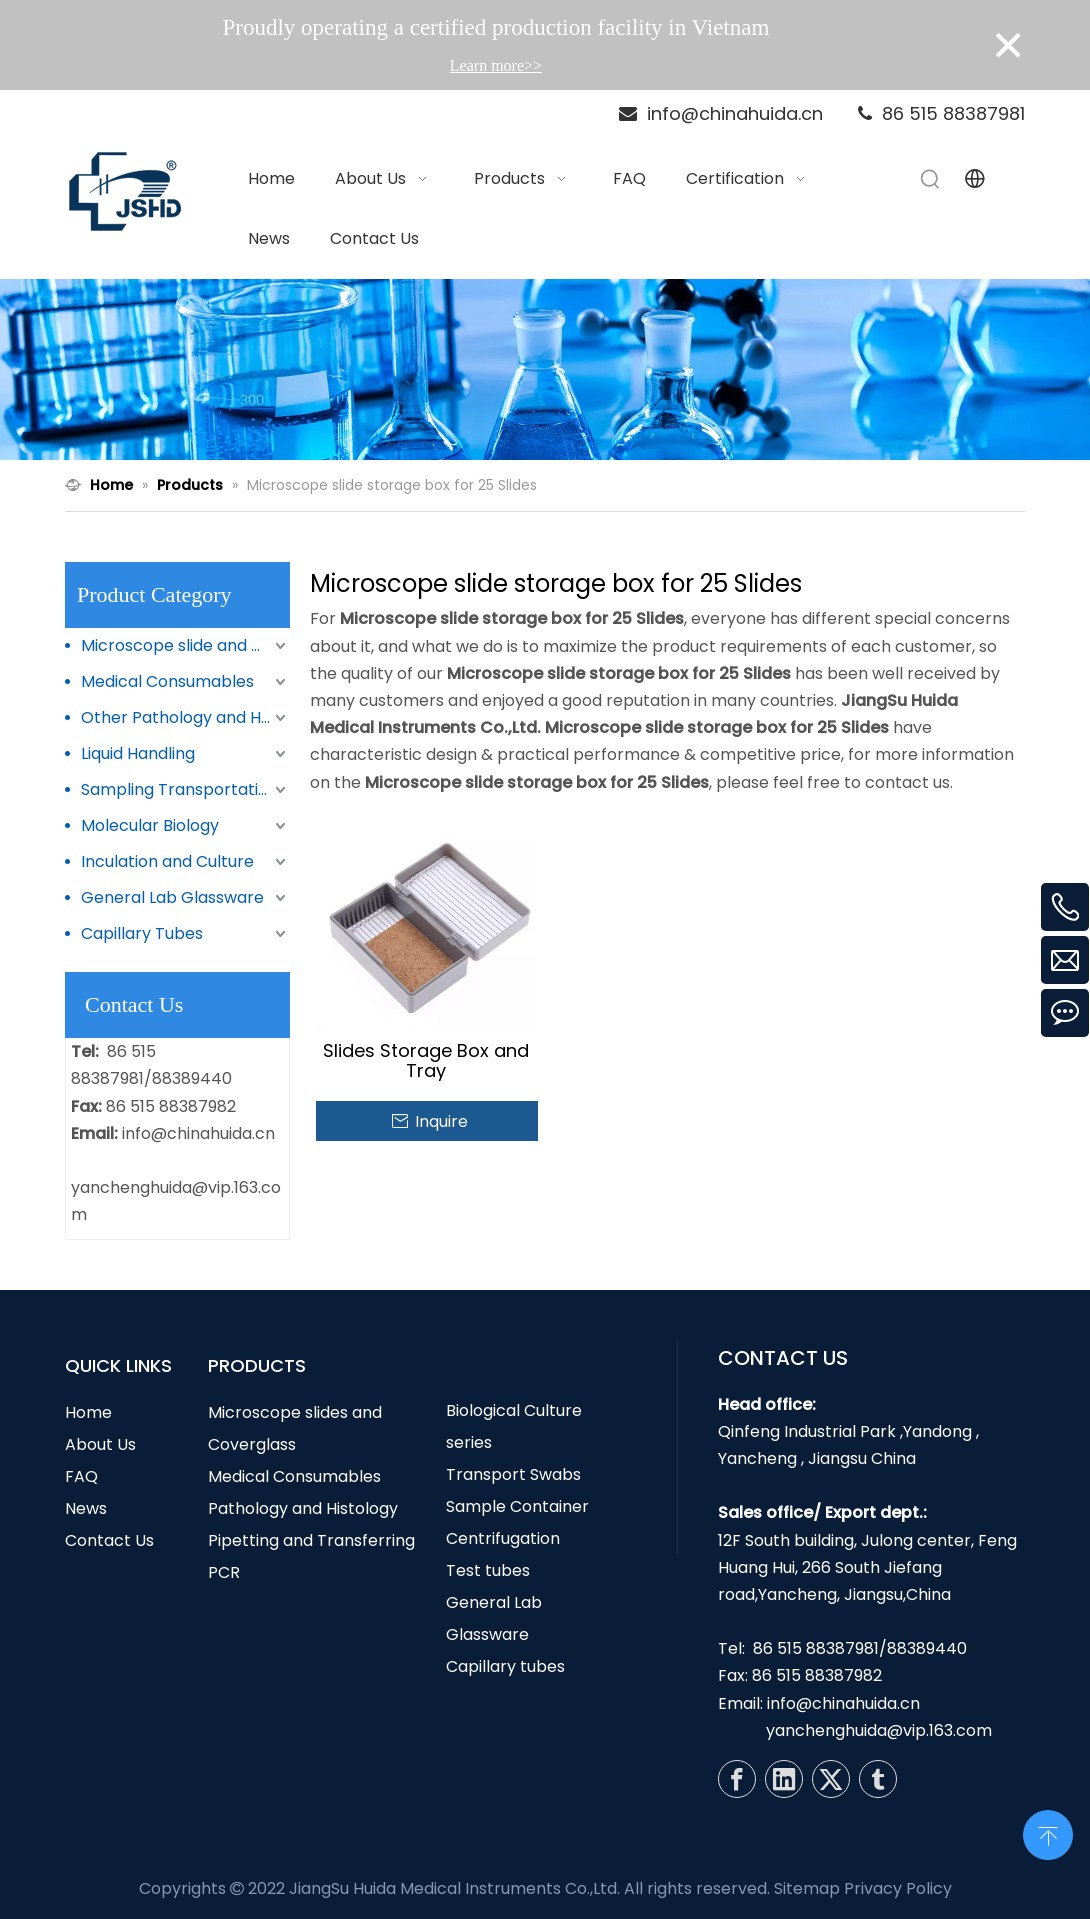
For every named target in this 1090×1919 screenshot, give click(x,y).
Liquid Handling (138, 753)
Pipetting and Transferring (311, 1540)
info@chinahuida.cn (198, 1133)
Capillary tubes (505, 1666)
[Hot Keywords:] (931, 179)
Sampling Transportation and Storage (185, 789)
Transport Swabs (513, 1474)
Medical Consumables (167, 681)
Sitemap (807, 1888)
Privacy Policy (898, 1888)
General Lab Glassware (172, 897)
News (86, 1508)
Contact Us (109, 1540)
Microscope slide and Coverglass (185, 645)
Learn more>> (496, 65)
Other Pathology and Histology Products (185, 717)
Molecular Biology (150, 825)
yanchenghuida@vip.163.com (879, 1730)
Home (88, 1412)
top (1048, 1833)
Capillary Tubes (142, 933)
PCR (224, 1572)
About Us (100, 1444)
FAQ (81, 1476)
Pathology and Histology (303, 1508)
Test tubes (488, 1570)
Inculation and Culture (167, 861)
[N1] (545, 370)
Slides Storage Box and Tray (426, 1061)
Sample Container (517, 1506)
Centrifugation (503, 1538)
